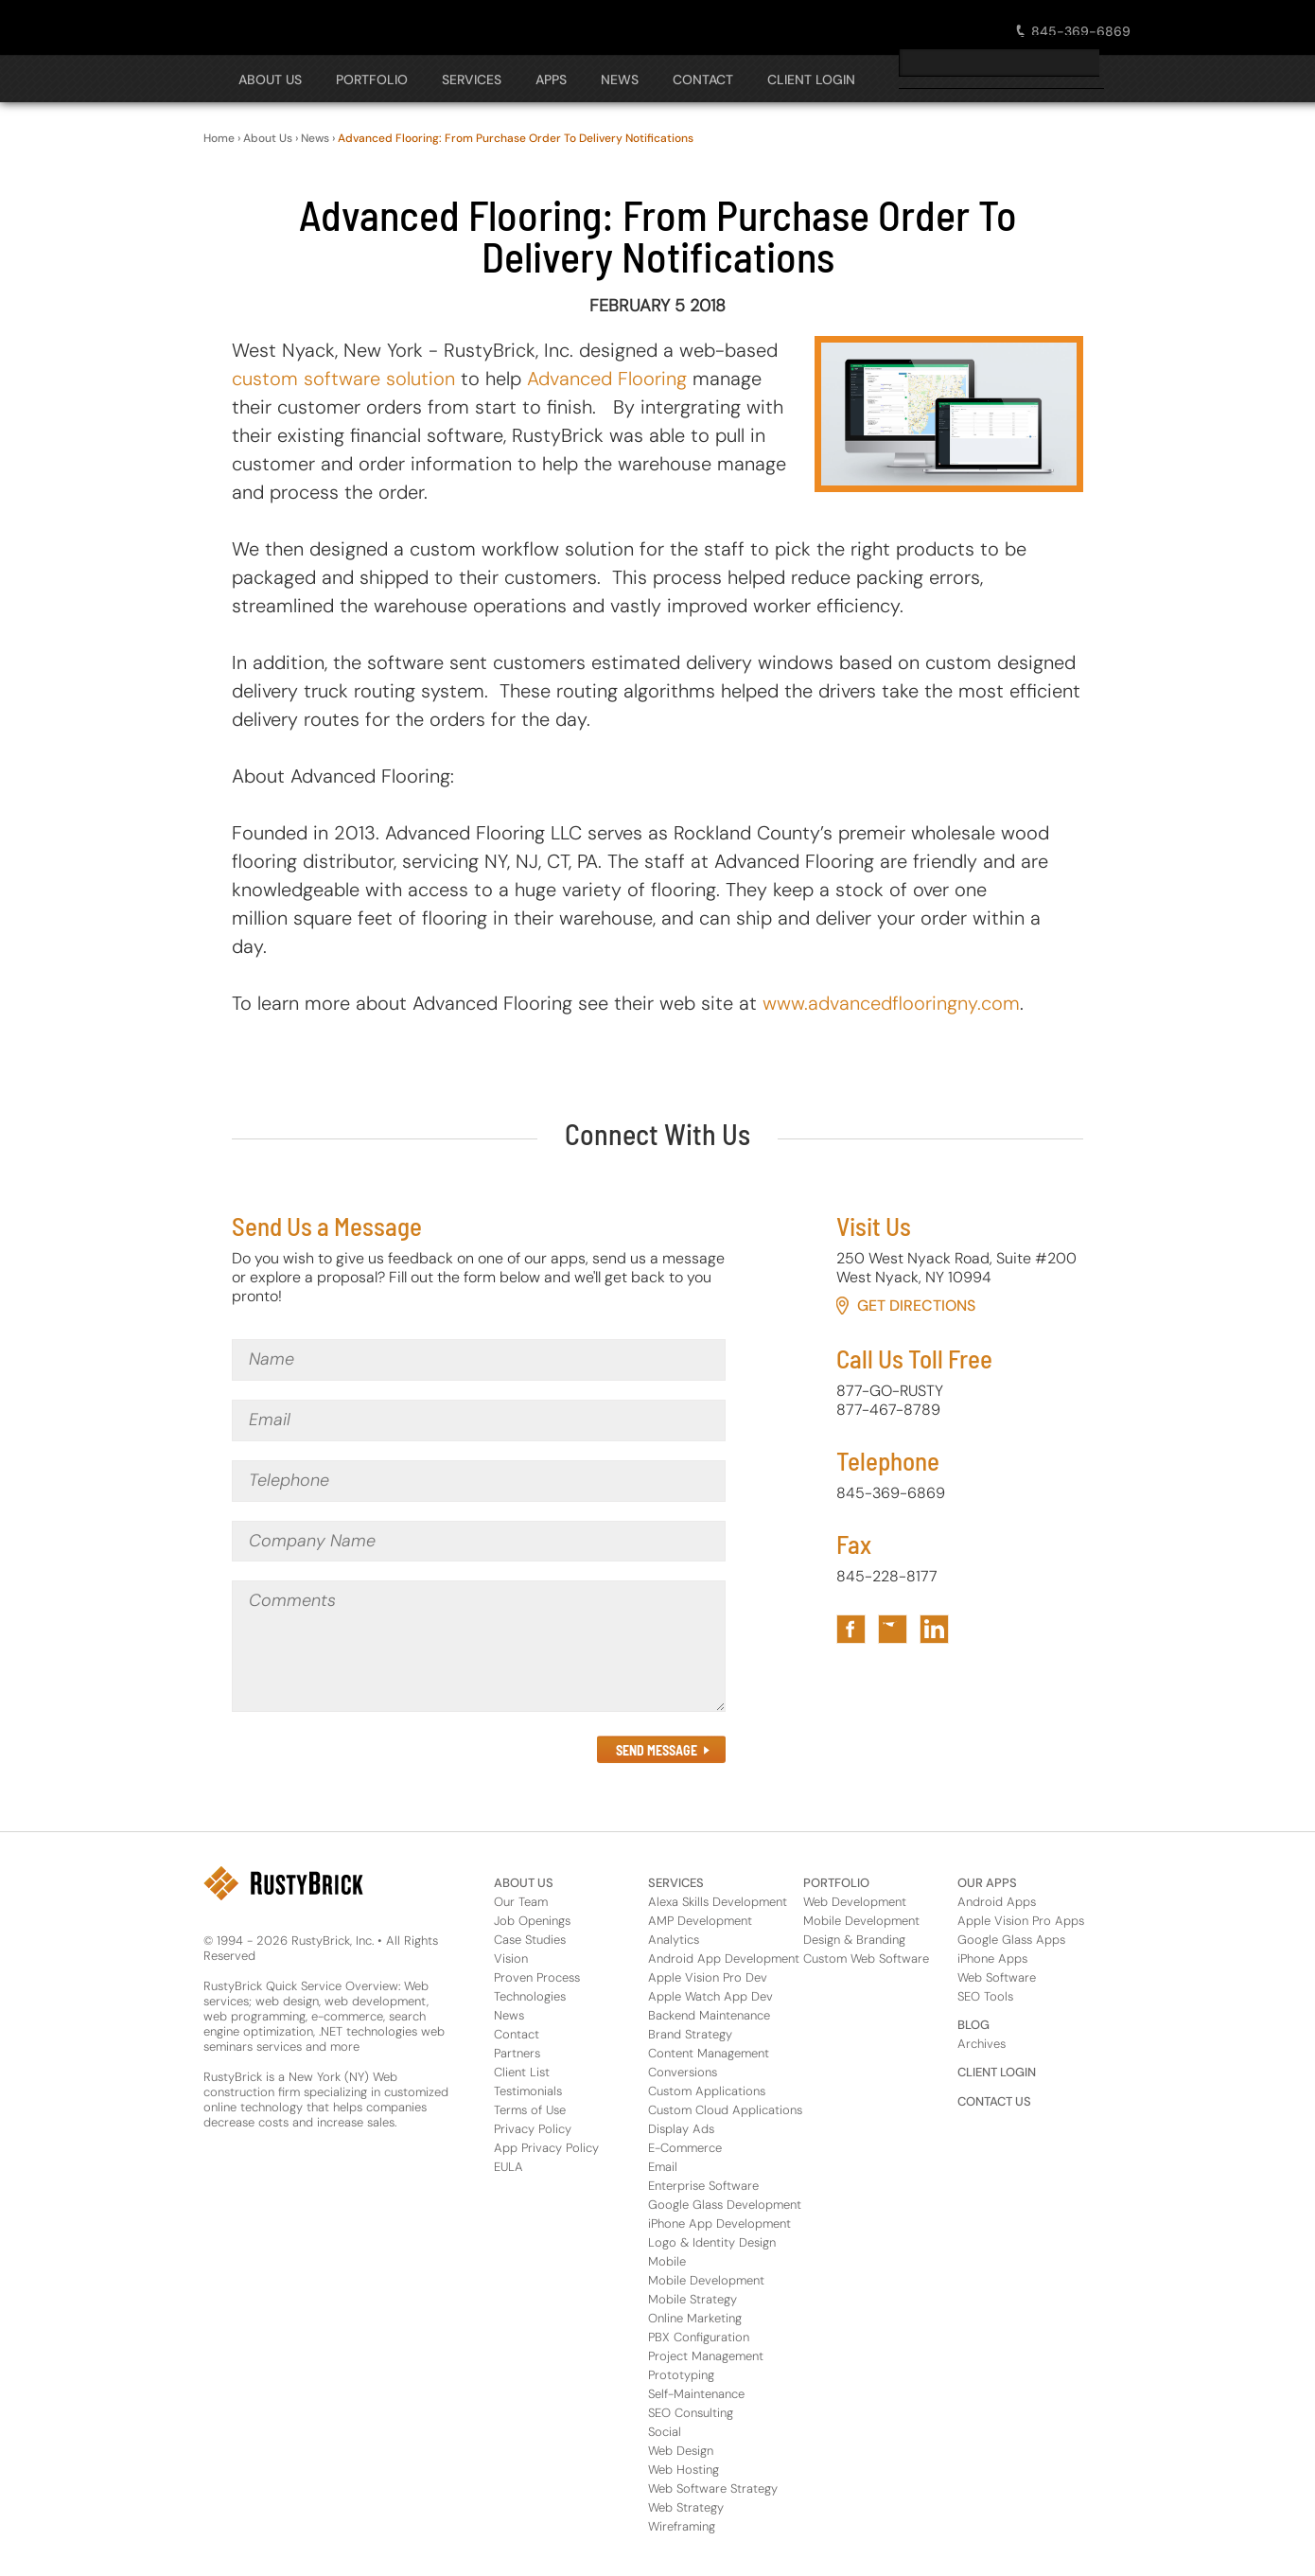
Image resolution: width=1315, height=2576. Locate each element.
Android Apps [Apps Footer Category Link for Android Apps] (996, 1902)
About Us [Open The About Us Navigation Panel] (270, 79)
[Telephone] (479, 1481)
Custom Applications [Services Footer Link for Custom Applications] (706, 2091)
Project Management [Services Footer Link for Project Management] (705, 2356)
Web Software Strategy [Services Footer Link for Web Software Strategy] (713, 2488)
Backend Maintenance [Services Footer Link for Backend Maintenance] (709, 2015)
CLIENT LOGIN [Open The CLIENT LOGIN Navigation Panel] (811, 79)
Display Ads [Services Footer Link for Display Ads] (681, 2129)
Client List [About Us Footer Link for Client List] (522, 2072)
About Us (267, 138)
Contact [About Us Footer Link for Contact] (516, 2034)
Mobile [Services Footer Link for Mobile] (667, 2261)
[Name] (479, 1360)
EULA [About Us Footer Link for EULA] (508, 2167)
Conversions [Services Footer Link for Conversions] (682, 2072)
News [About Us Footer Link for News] (509, 2015)
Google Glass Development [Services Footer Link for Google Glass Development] (724, 2205)
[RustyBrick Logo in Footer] (283, 1883)
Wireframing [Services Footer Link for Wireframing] (681, 2526)
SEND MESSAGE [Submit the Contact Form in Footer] (656, 1750)
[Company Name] (479, 1541)
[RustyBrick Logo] (290, 26)
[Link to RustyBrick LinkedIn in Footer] (934, 1629)
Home (219, 138)
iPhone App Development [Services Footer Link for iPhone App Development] (719, 2223)
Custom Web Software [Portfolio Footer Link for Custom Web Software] (866, 1958)
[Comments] (479, 1646)
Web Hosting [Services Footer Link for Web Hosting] (683, 2469)
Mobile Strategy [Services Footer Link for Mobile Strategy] (692, 2299)
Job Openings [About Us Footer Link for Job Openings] (532, 1921)
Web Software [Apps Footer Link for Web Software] (996, 1977)
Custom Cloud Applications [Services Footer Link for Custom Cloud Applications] (725, 2110)
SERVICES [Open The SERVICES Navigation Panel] (471, 79)
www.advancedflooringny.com (891, 1003)
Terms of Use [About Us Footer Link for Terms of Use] (530, 2110)
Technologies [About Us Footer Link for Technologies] (530, 1996)
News (315, 138)
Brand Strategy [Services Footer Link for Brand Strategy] (690, 2034)
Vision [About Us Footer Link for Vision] (511, 1958)
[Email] (479, 1420)
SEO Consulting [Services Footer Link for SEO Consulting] (690, 2413)
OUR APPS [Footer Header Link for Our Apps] (987, 1883)
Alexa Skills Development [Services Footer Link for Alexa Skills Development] (717, 1902)
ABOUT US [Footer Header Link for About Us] (523, 1883)
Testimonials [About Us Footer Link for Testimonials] (528, 2091)
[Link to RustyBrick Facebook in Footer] (851, 1629)
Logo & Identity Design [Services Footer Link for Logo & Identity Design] (712, 2242)
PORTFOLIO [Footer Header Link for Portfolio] (836, 1883)
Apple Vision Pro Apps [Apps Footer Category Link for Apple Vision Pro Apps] (1020, 1921)
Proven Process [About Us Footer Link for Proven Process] (537, 1977)
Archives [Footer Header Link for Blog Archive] (981, 2044)
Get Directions (916, 1305)
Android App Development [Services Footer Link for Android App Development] (723, 1958)
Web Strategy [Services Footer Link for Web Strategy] (686, 2507)
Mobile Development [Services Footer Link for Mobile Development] (706, 2280)
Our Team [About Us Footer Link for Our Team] (521, 1902)
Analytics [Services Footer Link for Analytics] (673, 1940)
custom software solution (343, 378)
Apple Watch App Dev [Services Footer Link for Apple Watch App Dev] (710, 1996)
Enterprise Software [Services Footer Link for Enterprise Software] (703, 2186)
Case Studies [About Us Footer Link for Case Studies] (530, 1940)
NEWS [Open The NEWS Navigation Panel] (620, 79)
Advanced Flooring (607, 378)
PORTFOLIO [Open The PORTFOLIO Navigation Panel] (372, 79)
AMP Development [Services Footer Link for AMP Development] (700, 1921)
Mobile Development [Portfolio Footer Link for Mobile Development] (861, 1921)
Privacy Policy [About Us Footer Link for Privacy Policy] (532, 2129)
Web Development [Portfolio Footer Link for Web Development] (854, 1902)
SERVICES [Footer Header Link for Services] (676, 1883)
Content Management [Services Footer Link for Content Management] (708, 2053)
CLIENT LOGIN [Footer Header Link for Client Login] (996, 2072)
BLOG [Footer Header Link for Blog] (973, 2025)
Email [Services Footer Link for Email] (662, 2167)
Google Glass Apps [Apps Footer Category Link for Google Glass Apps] (1011, 1940)
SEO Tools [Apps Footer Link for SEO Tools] (985, 1996)
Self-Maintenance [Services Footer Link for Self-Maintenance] (696, 2394)
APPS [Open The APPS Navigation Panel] (551, 79)
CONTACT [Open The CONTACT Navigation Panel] (703, 79)
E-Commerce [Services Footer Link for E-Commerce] (685, 2148)
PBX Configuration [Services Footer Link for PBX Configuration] (698, 2337)
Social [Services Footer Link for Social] (664, 2432)
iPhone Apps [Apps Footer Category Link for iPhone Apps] (992, 1958)
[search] (999, 62)
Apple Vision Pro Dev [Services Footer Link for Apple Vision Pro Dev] (707, 1977)
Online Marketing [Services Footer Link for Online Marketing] (695, 2318)
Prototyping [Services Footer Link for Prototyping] (681, 2375)
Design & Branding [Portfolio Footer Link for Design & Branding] (854, 1940)
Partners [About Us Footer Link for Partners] (517, 2053)
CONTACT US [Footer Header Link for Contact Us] (994, 2101)
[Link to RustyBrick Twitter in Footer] (892, 1629)
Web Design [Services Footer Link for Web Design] (680, 2451)
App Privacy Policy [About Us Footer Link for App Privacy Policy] (546, 2148)
